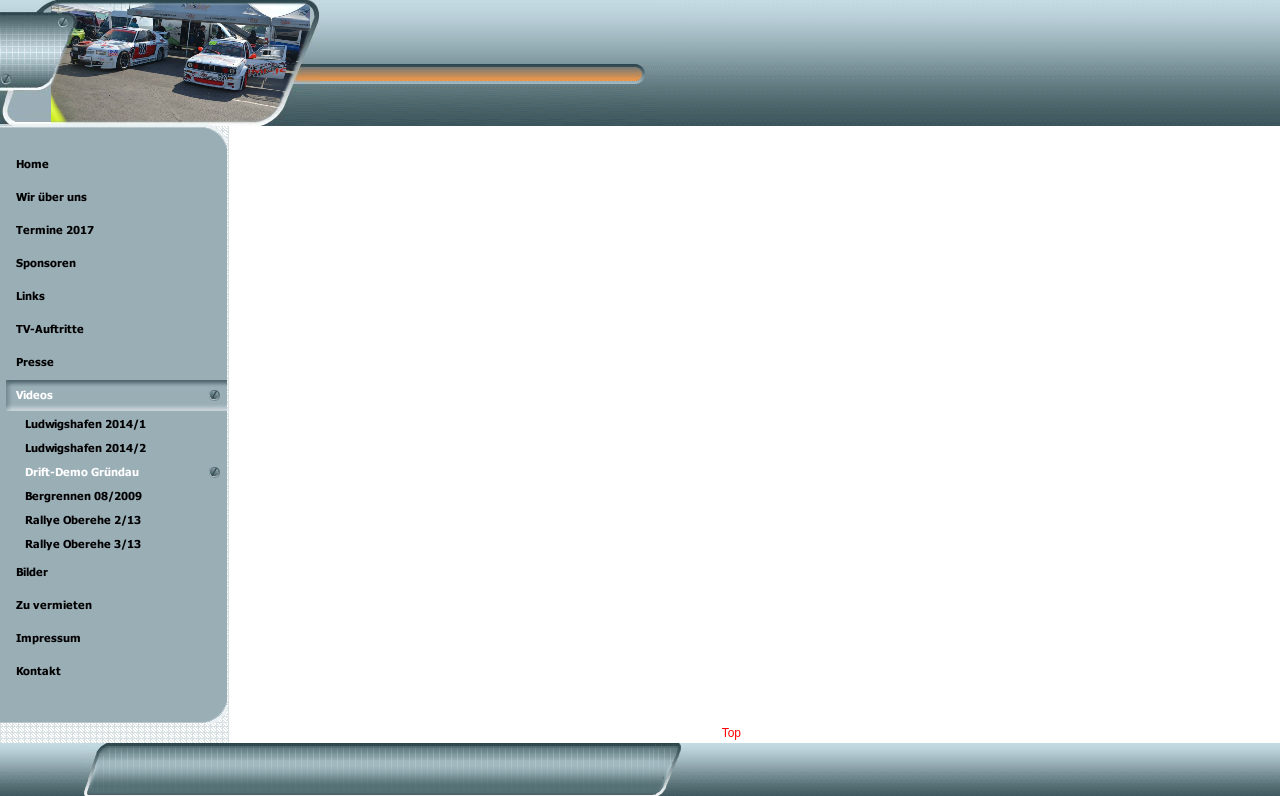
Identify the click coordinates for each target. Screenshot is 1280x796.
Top (731, 733)
